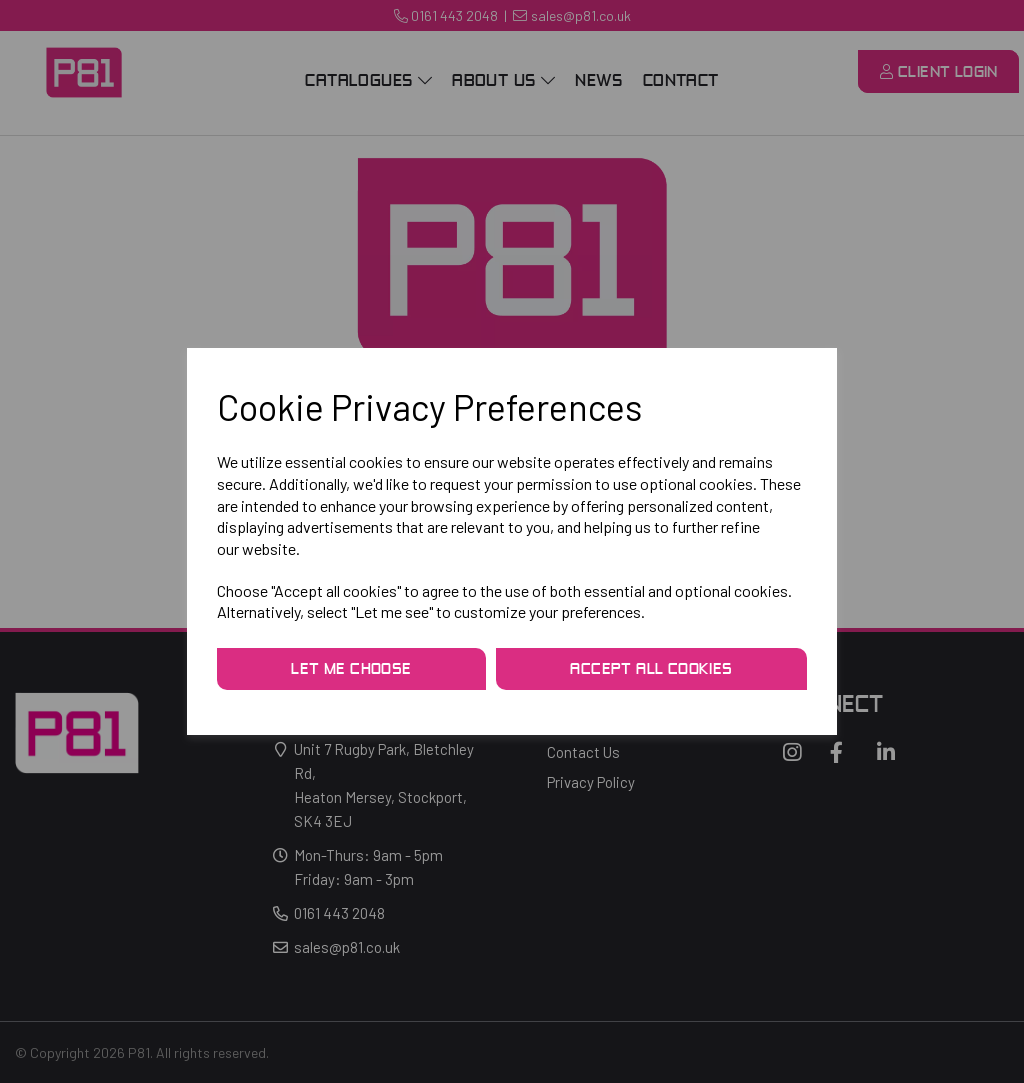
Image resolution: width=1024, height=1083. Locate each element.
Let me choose (351, 670)
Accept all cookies (651, 670)
